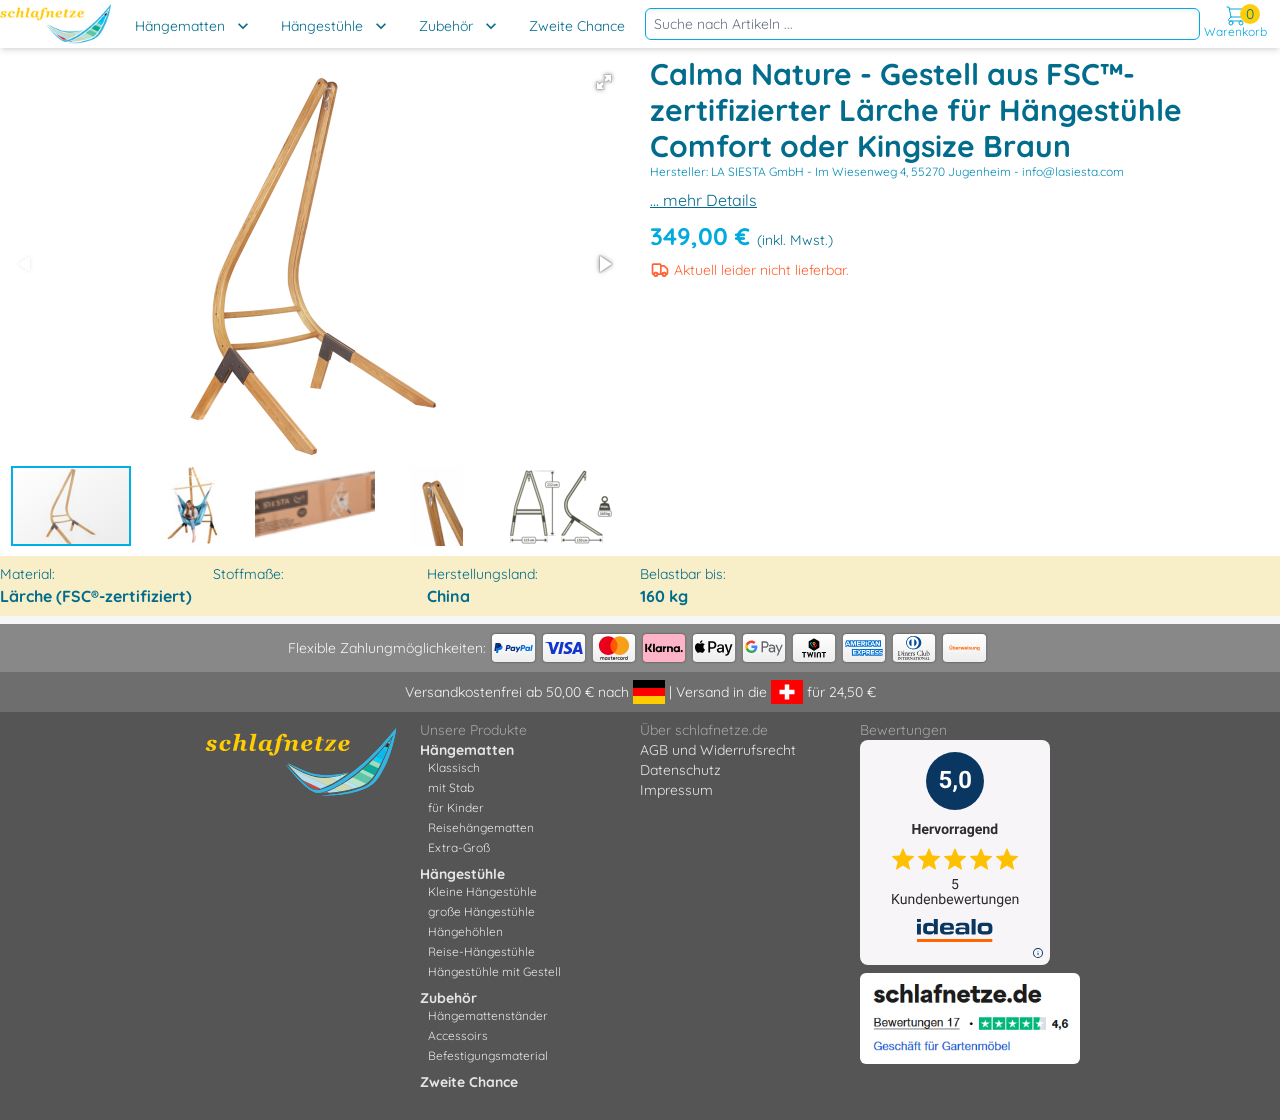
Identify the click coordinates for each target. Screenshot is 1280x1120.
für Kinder (456, 807)
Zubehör (446, 26)
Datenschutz (680, 770)
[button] (604, 82)
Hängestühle (322, 26)
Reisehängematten (481, 827)
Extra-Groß (459, 847)
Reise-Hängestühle (481, 951)
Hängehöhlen (465, 931)
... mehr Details (703, 200)
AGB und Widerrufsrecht (718, 750)
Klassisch (454, 767)
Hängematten (180, 26)
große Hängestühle (481, 911)
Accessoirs (458, 1035)
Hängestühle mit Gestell (494, 971)
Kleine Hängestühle (482, 891)
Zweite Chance (577, 26)
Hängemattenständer (488, 1015)
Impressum (676, 790)
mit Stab (451, 787)
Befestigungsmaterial (488, 1055)
